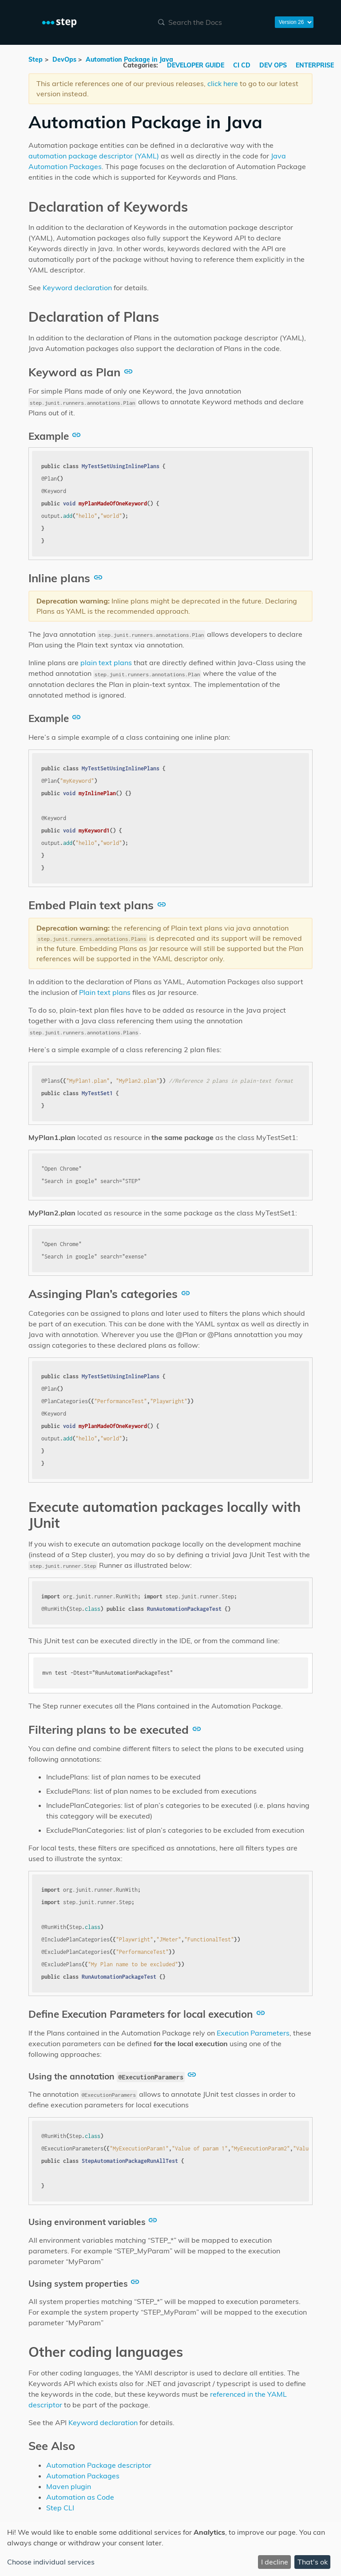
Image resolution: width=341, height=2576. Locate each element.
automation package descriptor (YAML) (93, 155)
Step (35, 59)
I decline (274, 2561)
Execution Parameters (253, 2032)
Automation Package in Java (129, 59)
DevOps (64, 59)
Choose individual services (51, 2561)
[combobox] (211, 22)
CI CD (242, 65)
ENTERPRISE (315, 65)
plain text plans (106, 662)
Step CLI (60, 2507)
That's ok (312, 2561)
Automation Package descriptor (98, 2465)
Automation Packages (82, 2475)
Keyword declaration (77, 287)
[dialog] (170, 2549)
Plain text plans (105, 992)
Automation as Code (80, 2497)
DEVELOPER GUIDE (196, 65)
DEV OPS (274, 65)
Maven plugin (68, 2486)
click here (222, 83)
